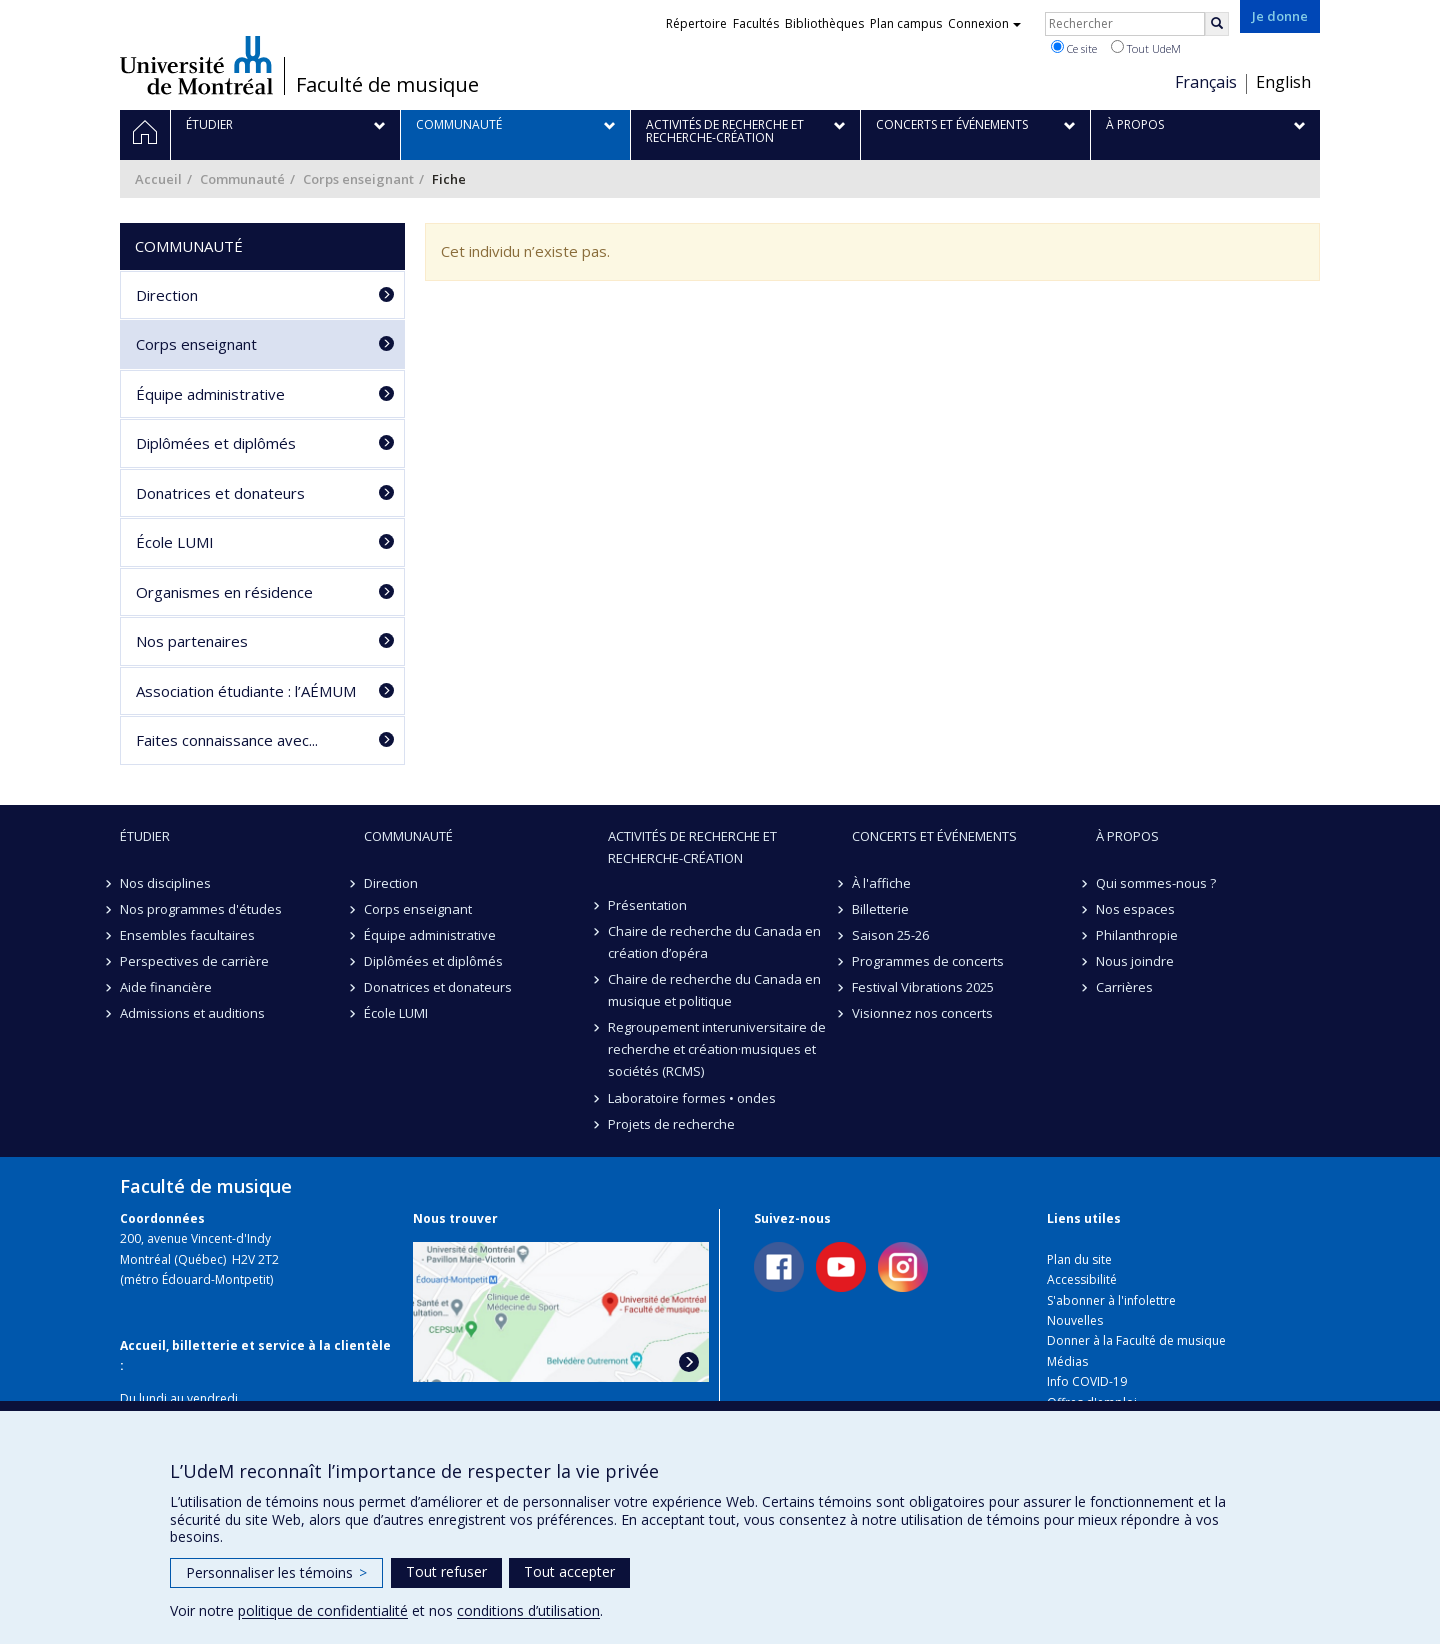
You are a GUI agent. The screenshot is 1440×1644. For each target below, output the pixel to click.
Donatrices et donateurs (220, 493)
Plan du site (1079, 1259)
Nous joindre (1135, 961)
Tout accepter (569, 1571)
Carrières (1124, 987)
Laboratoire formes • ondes (692, 1098)
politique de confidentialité (323, 1610)
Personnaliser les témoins (276, 1572)
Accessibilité (1082, 1279)
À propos (1127, 836)
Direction (167, 295)
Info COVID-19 (1087, 1381)
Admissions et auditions (192, 1013)
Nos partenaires (192, 641)
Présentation (647, 905)
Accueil (158, 179)
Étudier (145, 836)
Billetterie (880, 909)
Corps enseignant (358, 179)
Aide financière (166, 987)
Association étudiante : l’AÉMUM (246, 691)
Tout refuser (446, 1571)
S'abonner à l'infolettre (1111, 1300)
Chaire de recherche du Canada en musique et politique (714, 990)
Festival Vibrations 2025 (923, 987)
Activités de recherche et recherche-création (692, 847)
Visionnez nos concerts (922, 1013)
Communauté (242, 179)
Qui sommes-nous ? (1156, 883)
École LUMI (175, 542)
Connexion (984, 23)
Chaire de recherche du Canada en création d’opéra (714, 942)
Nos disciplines (165, 883)
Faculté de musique (387, 85)
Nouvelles (1075, 1320)
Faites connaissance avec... (227, 740)
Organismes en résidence (224, 592)
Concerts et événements (934, 836)
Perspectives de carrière (194, 961)
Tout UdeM (1146, 48)
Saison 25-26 (890, 935)
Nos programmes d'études (201, 909)
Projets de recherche (671, 1124)
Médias (1067, 1361)
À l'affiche (881, 883)
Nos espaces (1135, 909)
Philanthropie (1137, 935)
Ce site (1074, 48)
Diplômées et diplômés (216, 443)
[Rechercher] (1217, 24)
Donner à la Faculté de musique (1136, 1340)
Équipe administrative (210, 394)
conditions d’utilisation (528, 1610)
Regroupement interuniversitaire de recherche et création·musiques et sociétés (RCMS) (717, 1049)
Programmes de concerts (928, 961)
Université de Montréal (196, 65)
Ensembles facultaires (187, 935)
